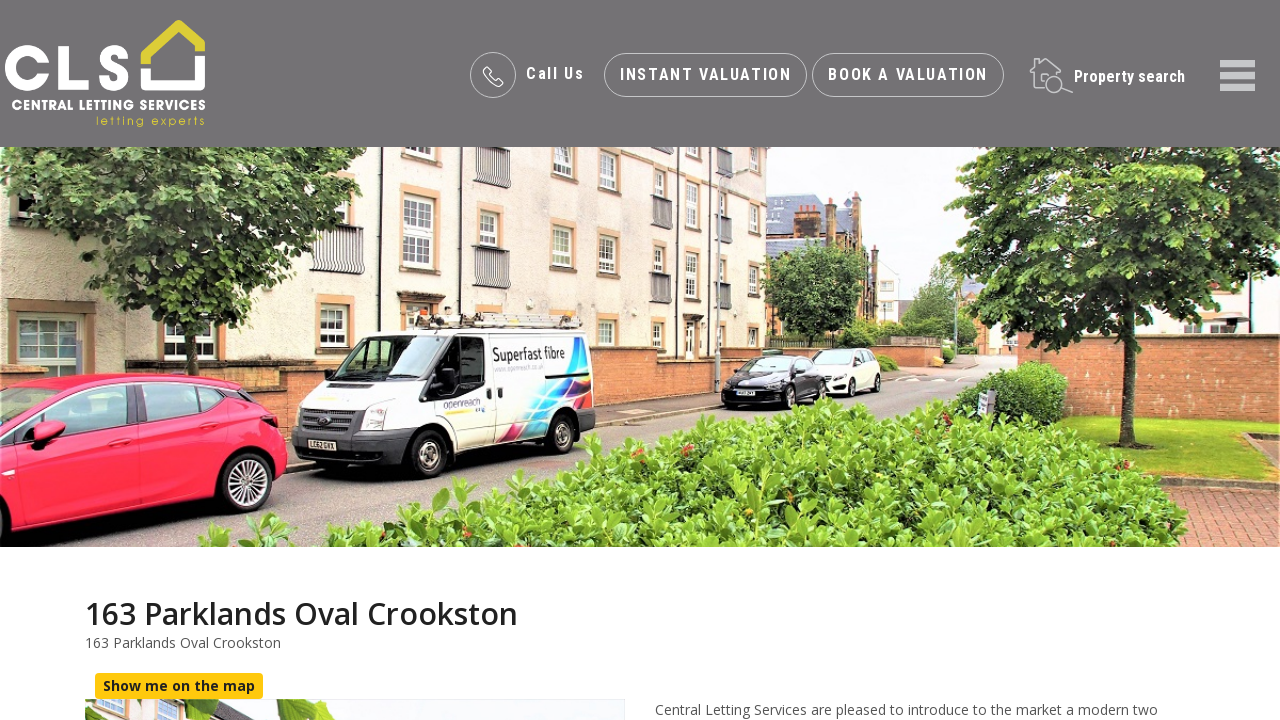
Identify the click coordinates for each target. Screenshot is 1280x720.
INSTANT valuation (705, 74)
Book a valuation (908, 74)
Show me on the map (179, 685)
